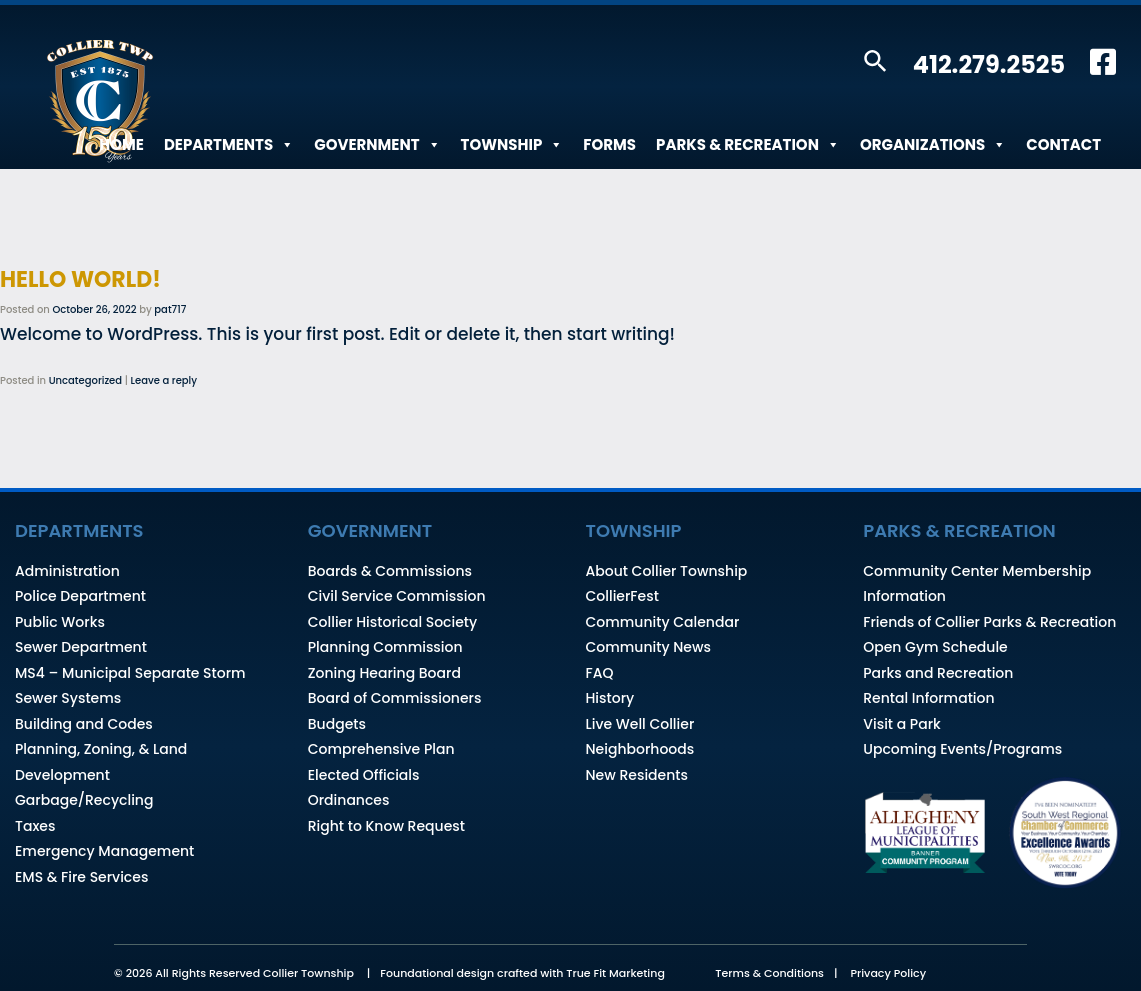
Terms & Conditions (769, 973)
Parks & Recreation (748, 145)
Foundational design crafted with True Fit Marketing (522, 973)
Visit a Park (902, 724)
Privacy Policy (888, 973)
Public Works (60, 622)
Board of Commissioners (395, 698)
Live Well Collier (640, 724)
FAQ (600, 673)
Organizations (933, 145)
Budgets (337, 724)
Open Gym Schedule (935, 647)
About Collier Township (667, 571)
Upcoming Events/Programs (962, 749)
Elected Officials (364, 775)
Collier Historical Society (392, 622)
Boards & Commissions (390, 571)
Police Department (80, 596)
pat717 (170, 309)
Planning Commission (385, 647)
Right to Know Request (386, 826)
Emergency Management (104, 851)
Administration (67, 571)
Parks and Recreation (938, 673)
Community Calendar (663, 622)
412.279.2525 (989, 64)
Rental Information (928, 698)
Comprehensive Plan (381, 749)
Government (377, 145)
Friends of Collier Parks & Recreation (989, 622)
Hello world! (80, 279)
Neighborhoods (640, 749)
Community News (648, 647)
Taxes (35, 826)
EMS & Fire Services (81, 877)
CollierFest (622, 596)
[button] (875, 62)
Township (512, 145)
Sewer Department (81, 647)
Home (121, 144)
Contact (1063, 144)
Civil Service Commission (397, 596)
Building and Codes (84, 724)
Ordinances (349, 800)
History (610, 698)
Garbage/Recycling (84, 800)
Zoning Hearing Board (384, 673)
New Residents (637, 775)
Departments (229, 145)
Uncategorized (85, 380)
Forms (609, 144)
